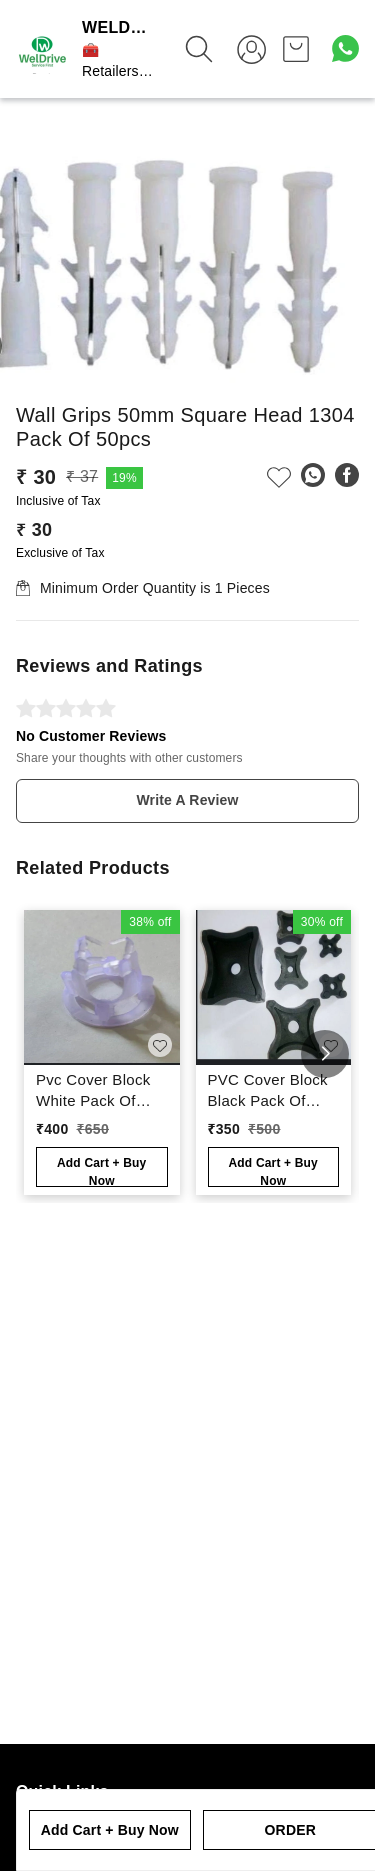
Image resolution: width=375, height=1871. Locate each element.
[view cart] (296, 49)
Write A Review (187, 800)
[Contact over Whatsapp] (345, 48)
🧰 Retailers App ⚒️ (110, 71)
